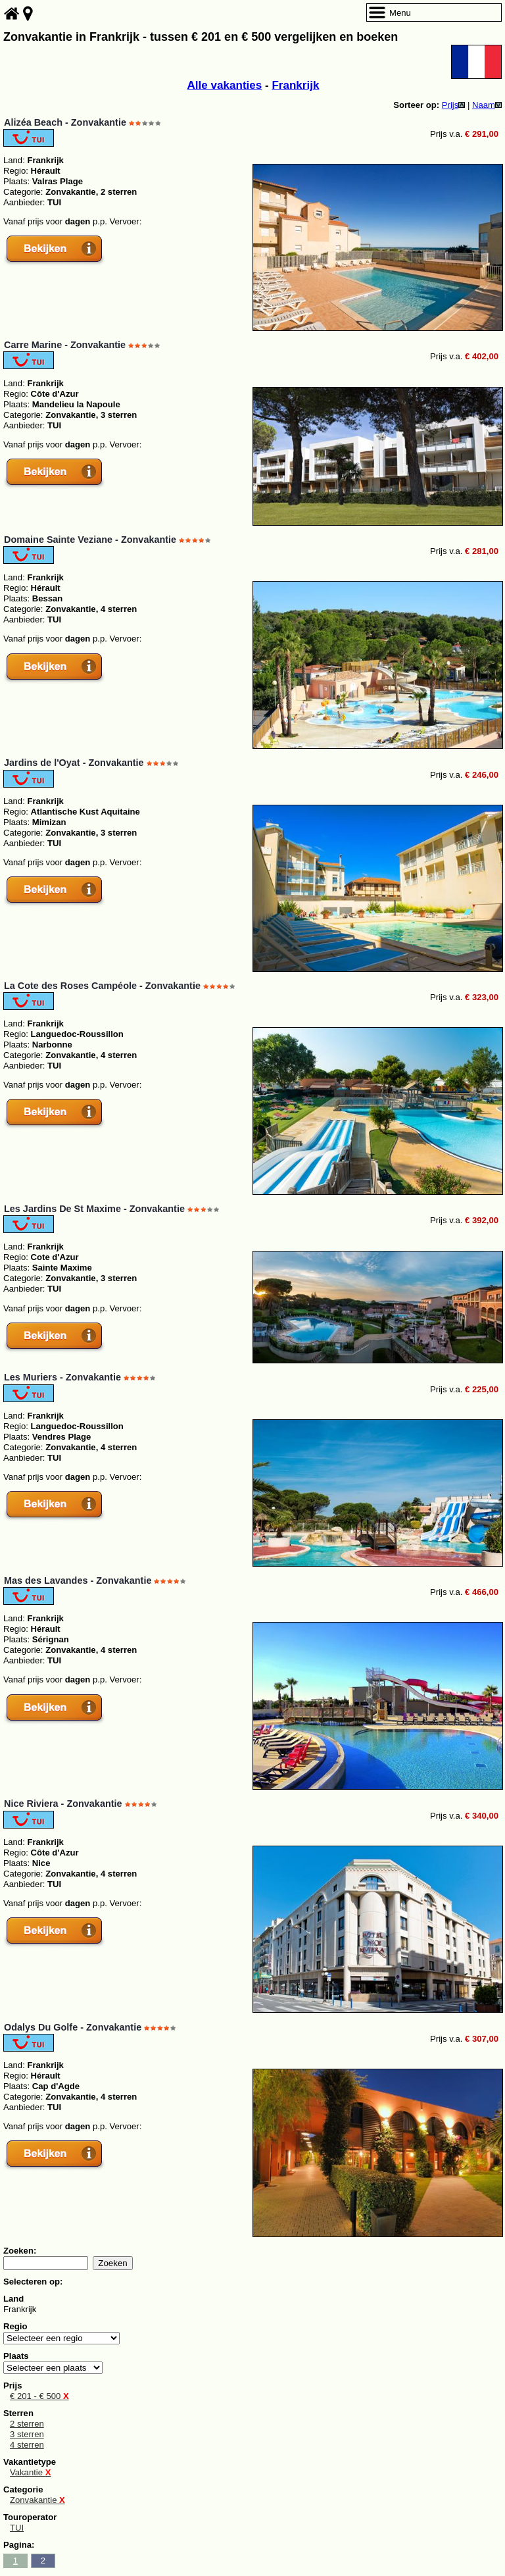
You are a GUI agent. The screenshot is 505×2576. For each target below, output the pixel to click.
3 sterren (27, 2434)
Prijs (454, 105)
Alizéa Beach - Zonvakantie (65, 122)
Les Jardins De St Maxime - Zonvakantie (94, 1208)
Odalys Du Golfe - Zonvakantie (72, 2027)
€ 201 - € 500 (39, 2396)
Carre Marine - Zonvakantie (65, 345)
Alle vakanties (224, 85)
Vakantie (30, 2472)
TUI (17, 2528)
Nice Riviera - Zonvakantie (63, 1803)
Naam (487, 105)
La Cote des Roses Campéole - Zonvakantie (102, 985)
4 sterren (27, 2445)
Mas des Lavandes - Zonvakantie (77, 1580)
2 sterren (27, 2424)
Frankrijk (295, 85)
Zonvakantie (37, 2500)
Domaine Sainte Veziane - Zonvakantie (90, 539)
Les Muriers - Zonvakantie (62, 1377)
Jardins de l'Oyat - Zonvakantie (74, 762)
